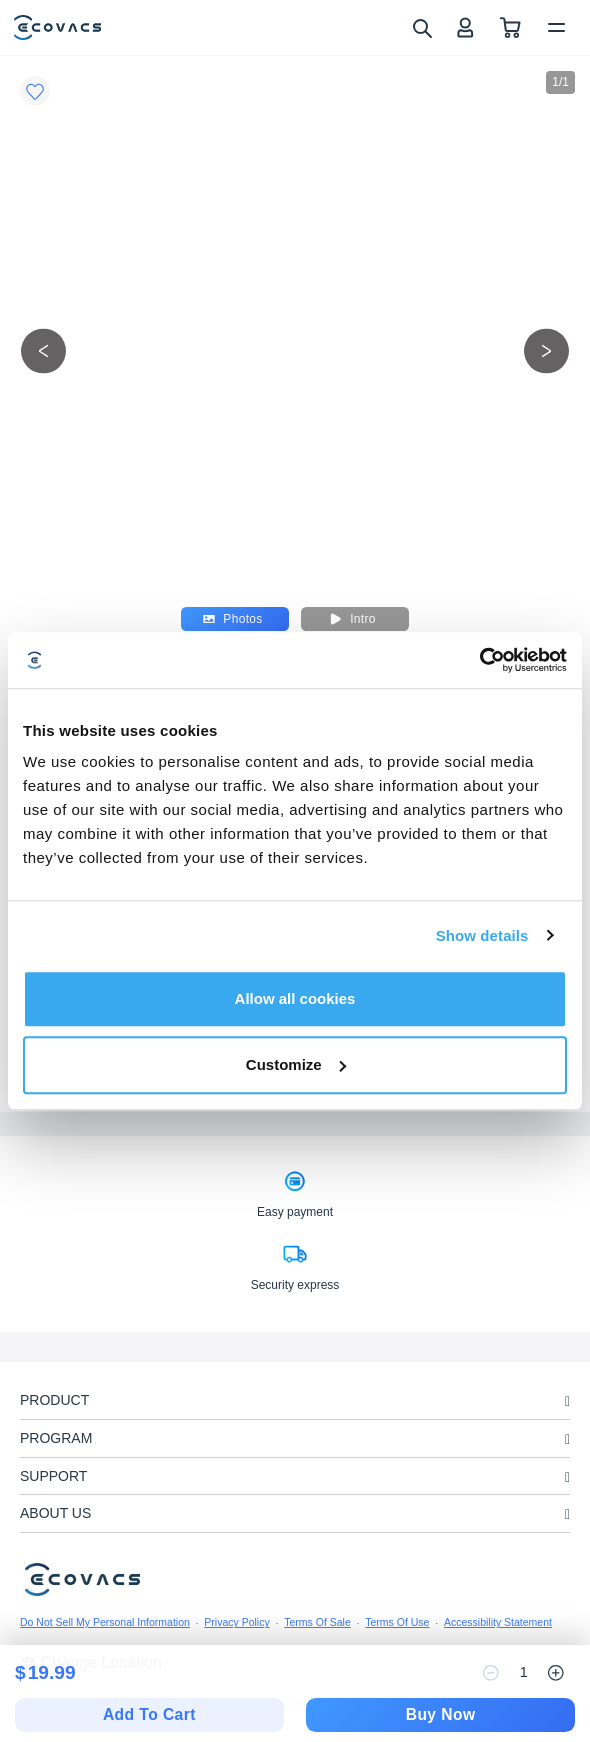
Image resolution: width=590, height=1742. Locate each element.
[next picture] (546, 350)
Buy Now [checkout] (441, 1714)
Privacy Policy (236, 1622)
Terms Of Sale (317, 1622)
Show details (482, 935)
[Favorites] (35, 91)
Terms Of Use (397, 1622)
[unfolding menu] (567, 1401)
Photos (232, 619)
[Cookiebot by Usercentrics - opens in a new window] (479, 660)
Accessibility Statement (498, 1622)
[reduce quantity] (491, 1673)
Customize (296, 1064)
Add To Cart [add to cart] (149, 1714)
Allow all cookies (295, 998)
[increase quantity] (556, 1673)
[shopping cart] (510, 27)
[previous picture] (43, 350)
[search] (421, 27)
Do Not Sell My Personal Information (105, 1622)
